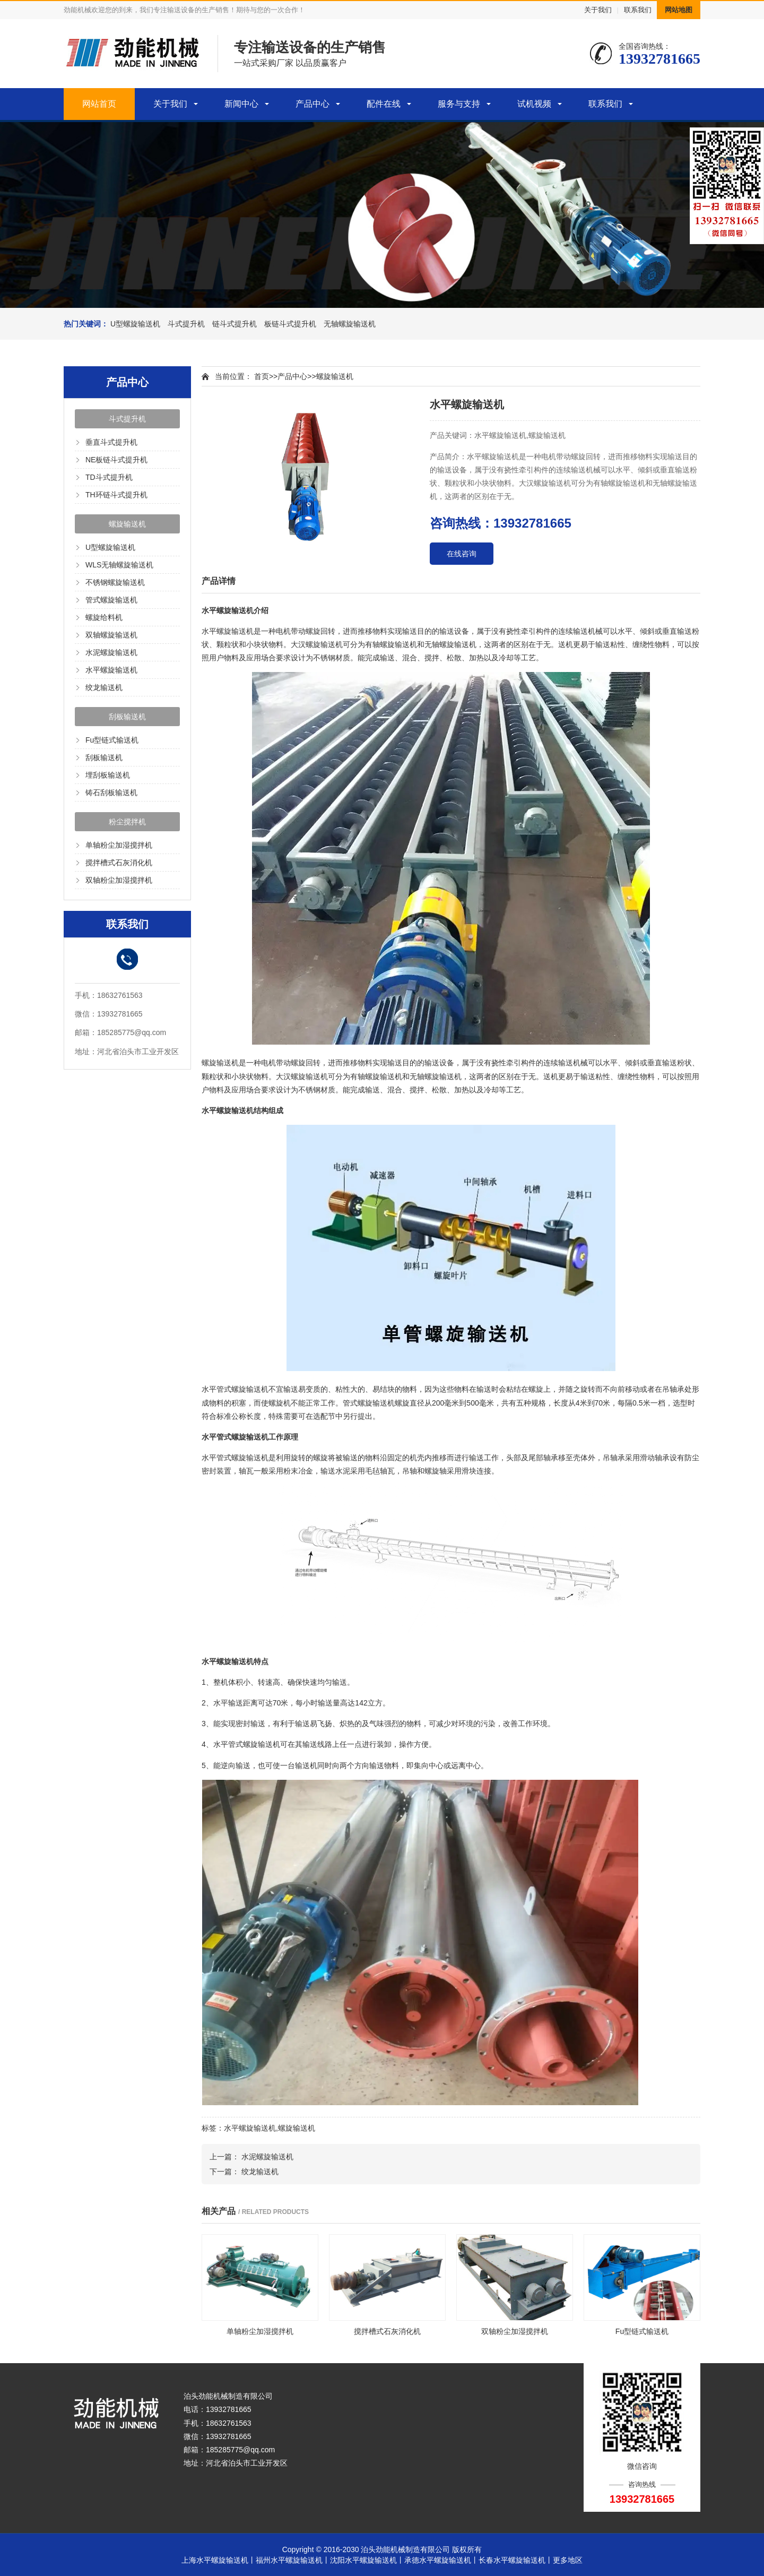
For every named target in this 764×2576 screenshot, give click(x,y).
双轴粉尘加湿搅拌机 (118, 880)
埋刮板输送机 (107, 775)
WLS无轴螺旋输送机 (119, 565)
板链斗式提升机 (290, 324)
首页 (261, 376)
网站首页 (99, 103)
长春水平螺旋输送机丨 (516, 2560)
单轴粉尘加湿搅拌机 (118, 845)
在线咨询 (461, 553)
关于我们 (598, 10)
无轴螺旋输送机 (350, 324)
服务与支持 (459, 103)
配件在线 (384, 103)
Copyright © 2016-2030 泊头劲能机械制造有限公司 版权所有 (382, 2549)
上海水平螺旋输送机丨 (218, 2560)
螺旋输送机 (127, 524)
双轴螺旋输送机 (111, 635)
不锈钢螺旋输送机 (115, 582)
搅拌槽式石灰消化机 (118, 862)
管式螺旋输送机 (111, 600)
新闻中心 (241, 103)
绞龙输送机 (104, 687)
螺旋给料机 (104, 617)
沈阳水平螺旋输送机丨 (367, 2560)
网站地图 (678, 10)
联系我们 (638, 10)
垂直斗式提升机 (111, 442)
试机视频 (534, 103)
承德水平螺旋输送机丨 (441, 2560)
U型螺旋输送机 (135, 324)
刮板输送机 (127, 716)
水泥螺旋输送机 (111, 652)
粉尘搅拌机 (127, 821)
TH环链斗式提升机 (116, 494)
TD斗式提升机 (109, 477)
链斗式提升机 (234, 324)
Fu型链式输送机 (111, 740)
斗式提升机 (186, 324)
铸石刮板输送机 (111, 792)
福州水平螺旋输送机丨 (293, 2560)
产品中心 (312, 103)
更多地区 (568, 2560)
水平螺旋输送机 (111, 670)
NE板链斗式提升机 (116, 459)
